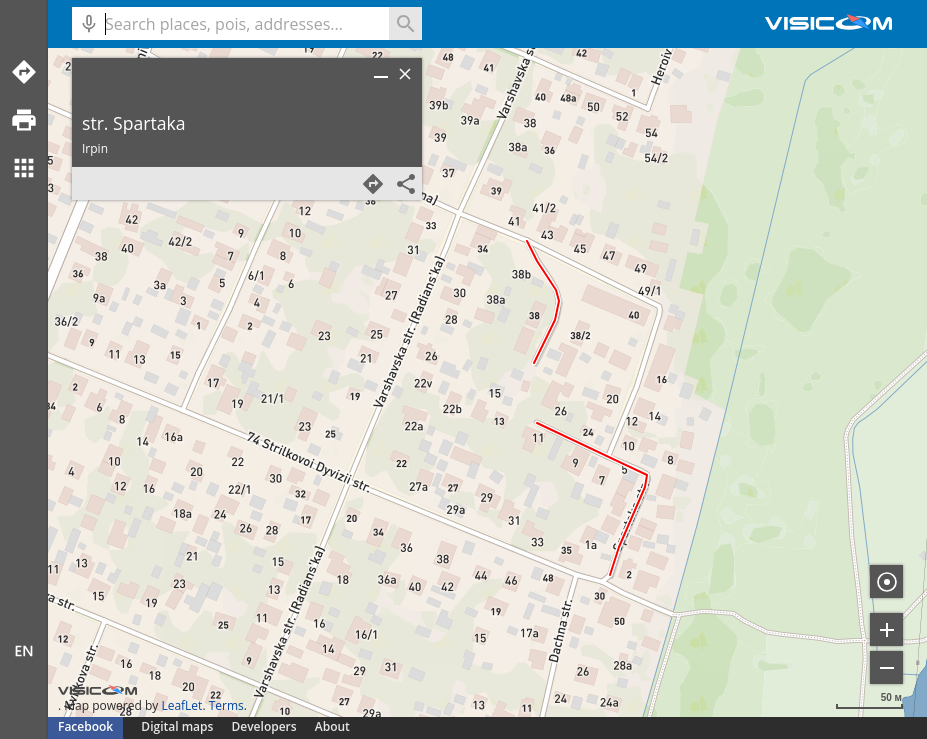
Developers (264, 726)
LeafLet (181, 705)
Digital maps (178, 726)
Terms (226, 705)
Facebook (85, 726)
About (332, 726)
